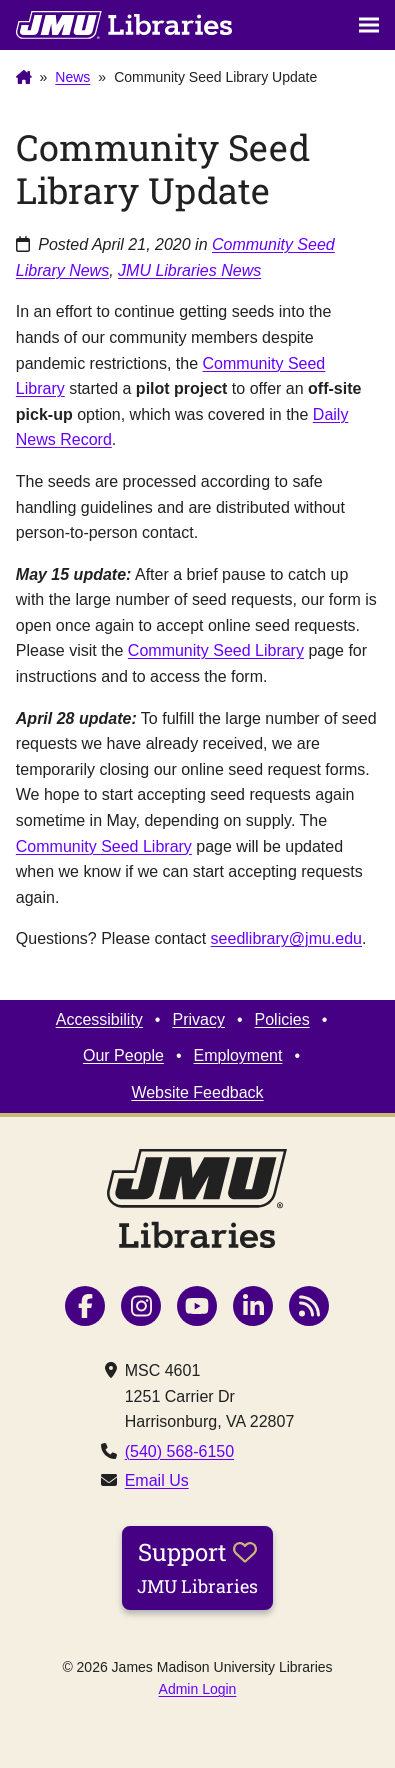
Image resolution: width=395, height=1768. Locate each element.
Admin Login (198, 1689)
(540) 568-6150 (179, 1451)
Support (197, 1567)
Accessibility (99, 1019)
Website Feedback (197, 1092)
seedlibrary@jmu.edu (286, 938)
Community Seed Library (216, 650)
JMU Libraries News (189, 270)
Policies (282, 1019)
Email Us (157, 1480)
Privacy (198, 1019)
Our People (123, 1055)
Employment (238, 1055)
